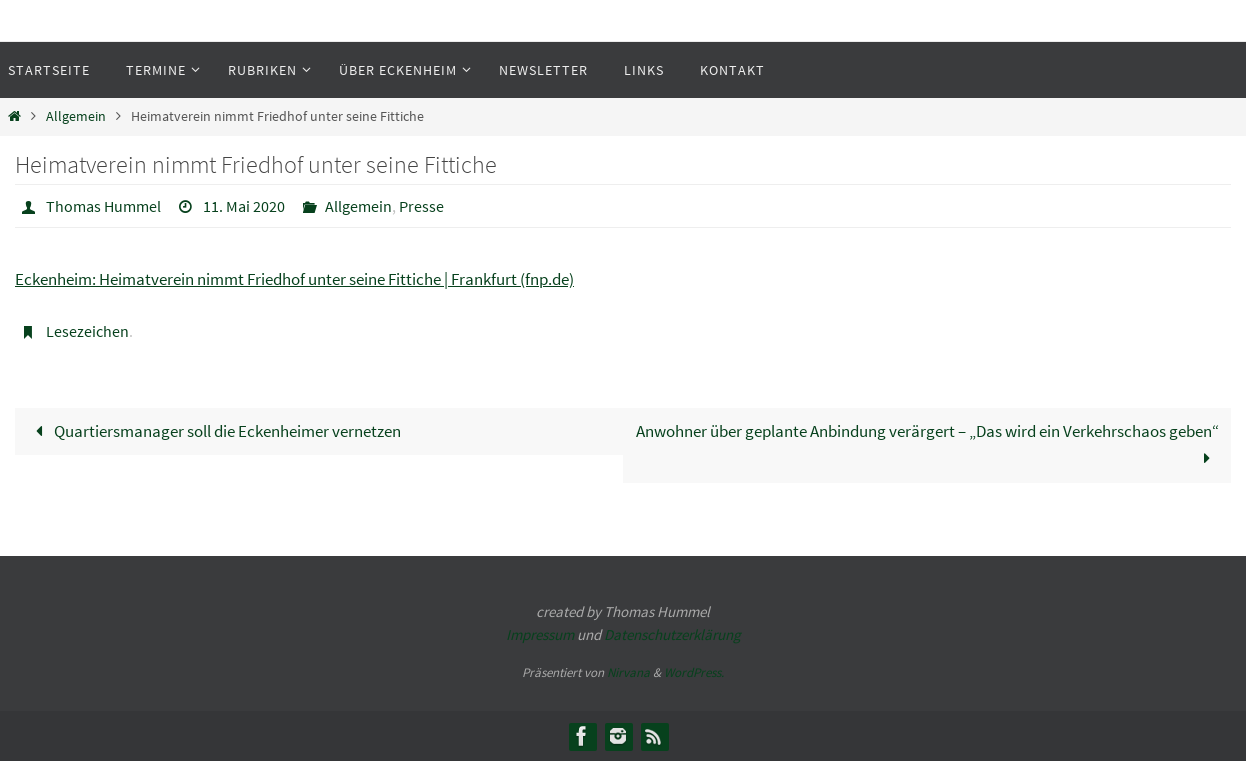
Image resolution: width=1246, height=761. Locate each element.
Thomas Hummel (103, 206)
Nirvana (628, 672)
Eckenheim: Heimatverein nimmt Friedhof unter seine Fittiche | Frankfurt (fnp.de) (294, 279)
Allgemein (76, 116)
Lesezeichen (87, 331)
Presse (421, 206)
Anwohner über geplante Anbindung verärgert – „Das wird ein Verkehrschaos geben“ (927, 444)
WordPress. (694, 672)
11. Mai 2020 (244, 206)
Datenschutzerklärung (672, 634)
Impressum (540, 634)
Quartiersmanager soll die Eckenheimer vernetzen (214, 431)
